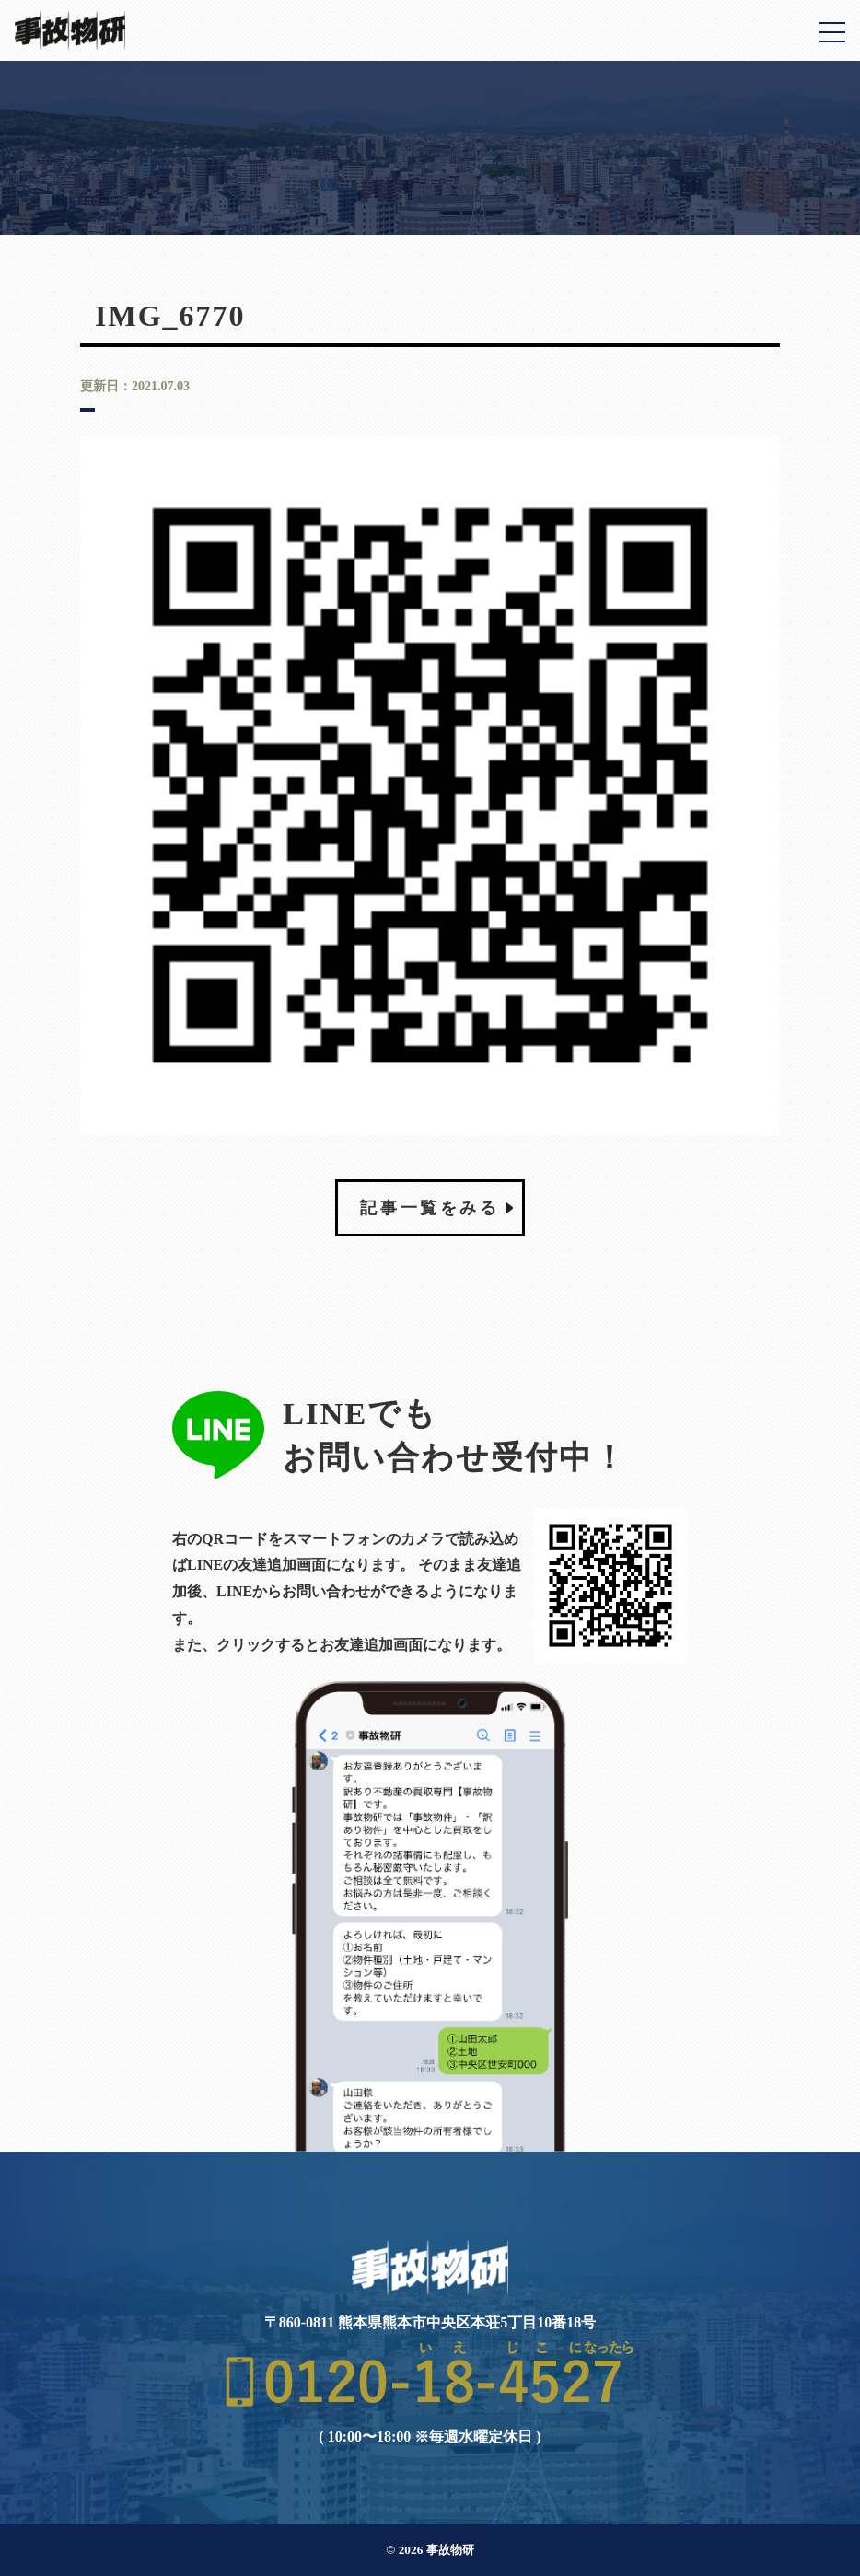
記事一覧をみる (429, 1208)
